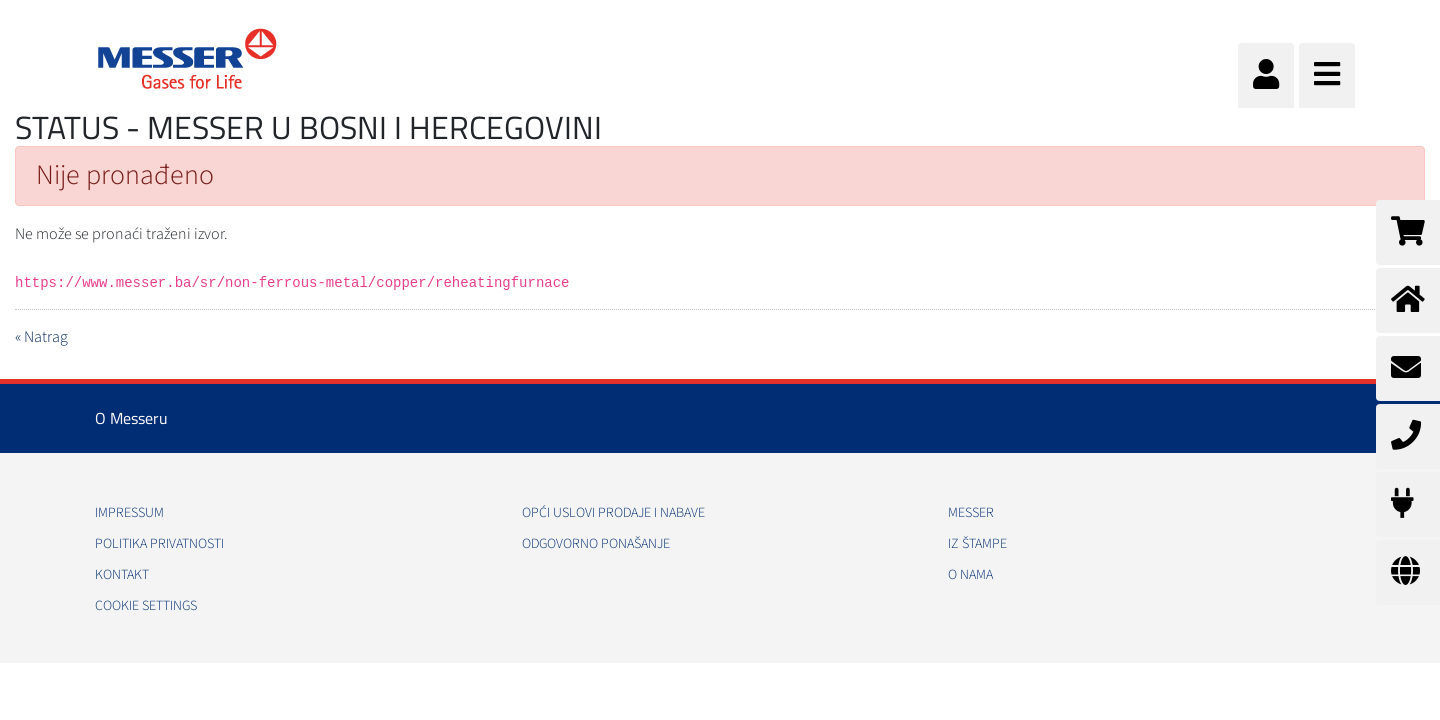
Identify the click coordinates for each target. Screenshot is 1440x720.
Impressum (129, 513)
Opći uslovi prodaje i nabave (613, 513)
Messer (971, 513)
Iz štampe (977, 544)
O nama (970, 575)
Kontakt (122, 575)
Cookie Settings (146, 606)
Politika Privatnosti (159, 544)
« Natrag (41, 337)
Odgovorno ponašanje (596, 544)
